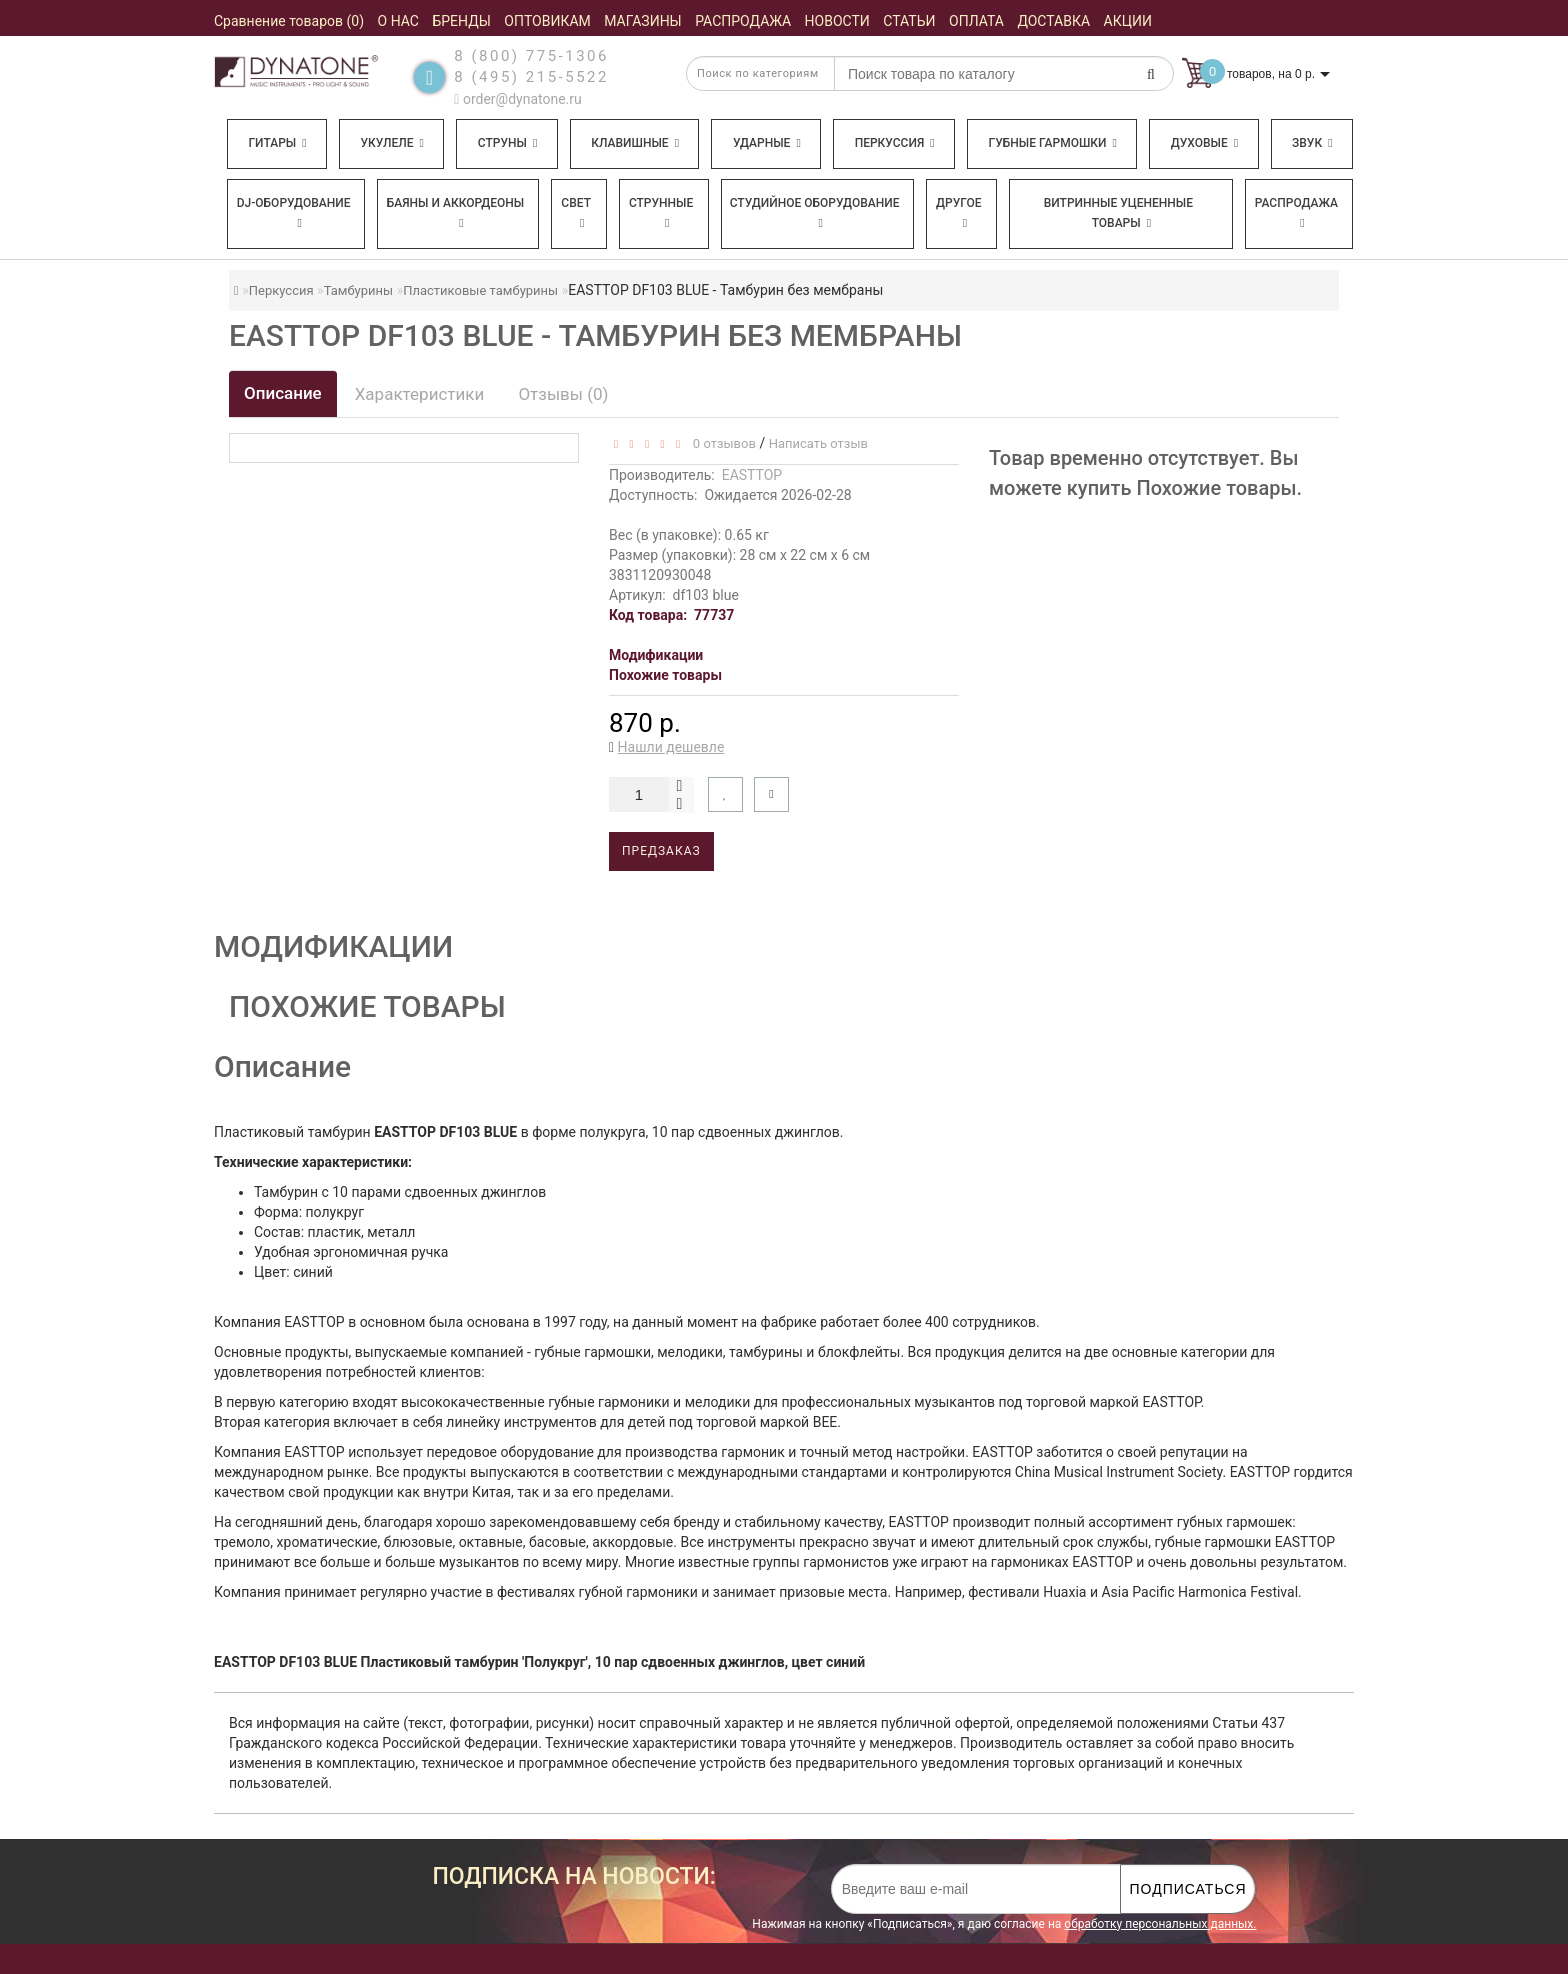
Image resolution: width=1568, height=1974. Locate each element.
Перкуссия (895, 143)
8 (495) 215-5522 (531, 77)
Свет (576, 212)
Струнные (661, 212)
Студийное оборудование (815, 212)
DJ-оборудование (294, 212)
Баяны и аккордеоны (456, 212)
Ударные (767, 143)
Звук (1312, 143)
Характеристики (420, 394)
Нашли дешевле (671, 747)
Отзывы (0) (563, 394)
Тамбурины (359, 290)
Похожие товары (665, 675)
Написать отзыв (818, 443)
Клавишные (635, 143)
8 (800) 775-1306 (531, 56)
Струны (508, 143)
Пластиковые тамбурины (480, 290)
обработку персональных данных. (1160, 1924)
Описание (283, 393)
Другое (959, 212)
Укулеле (391, 143)
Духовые (1204, 143)
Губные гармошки (1053, 143)
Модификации (656, 655)
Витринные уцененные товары (1118, 213)
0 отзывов (720, 443)
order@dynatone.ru (517, 99)
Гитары (277, 143)
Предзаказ (661, 851)
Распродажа (1296, 212)
